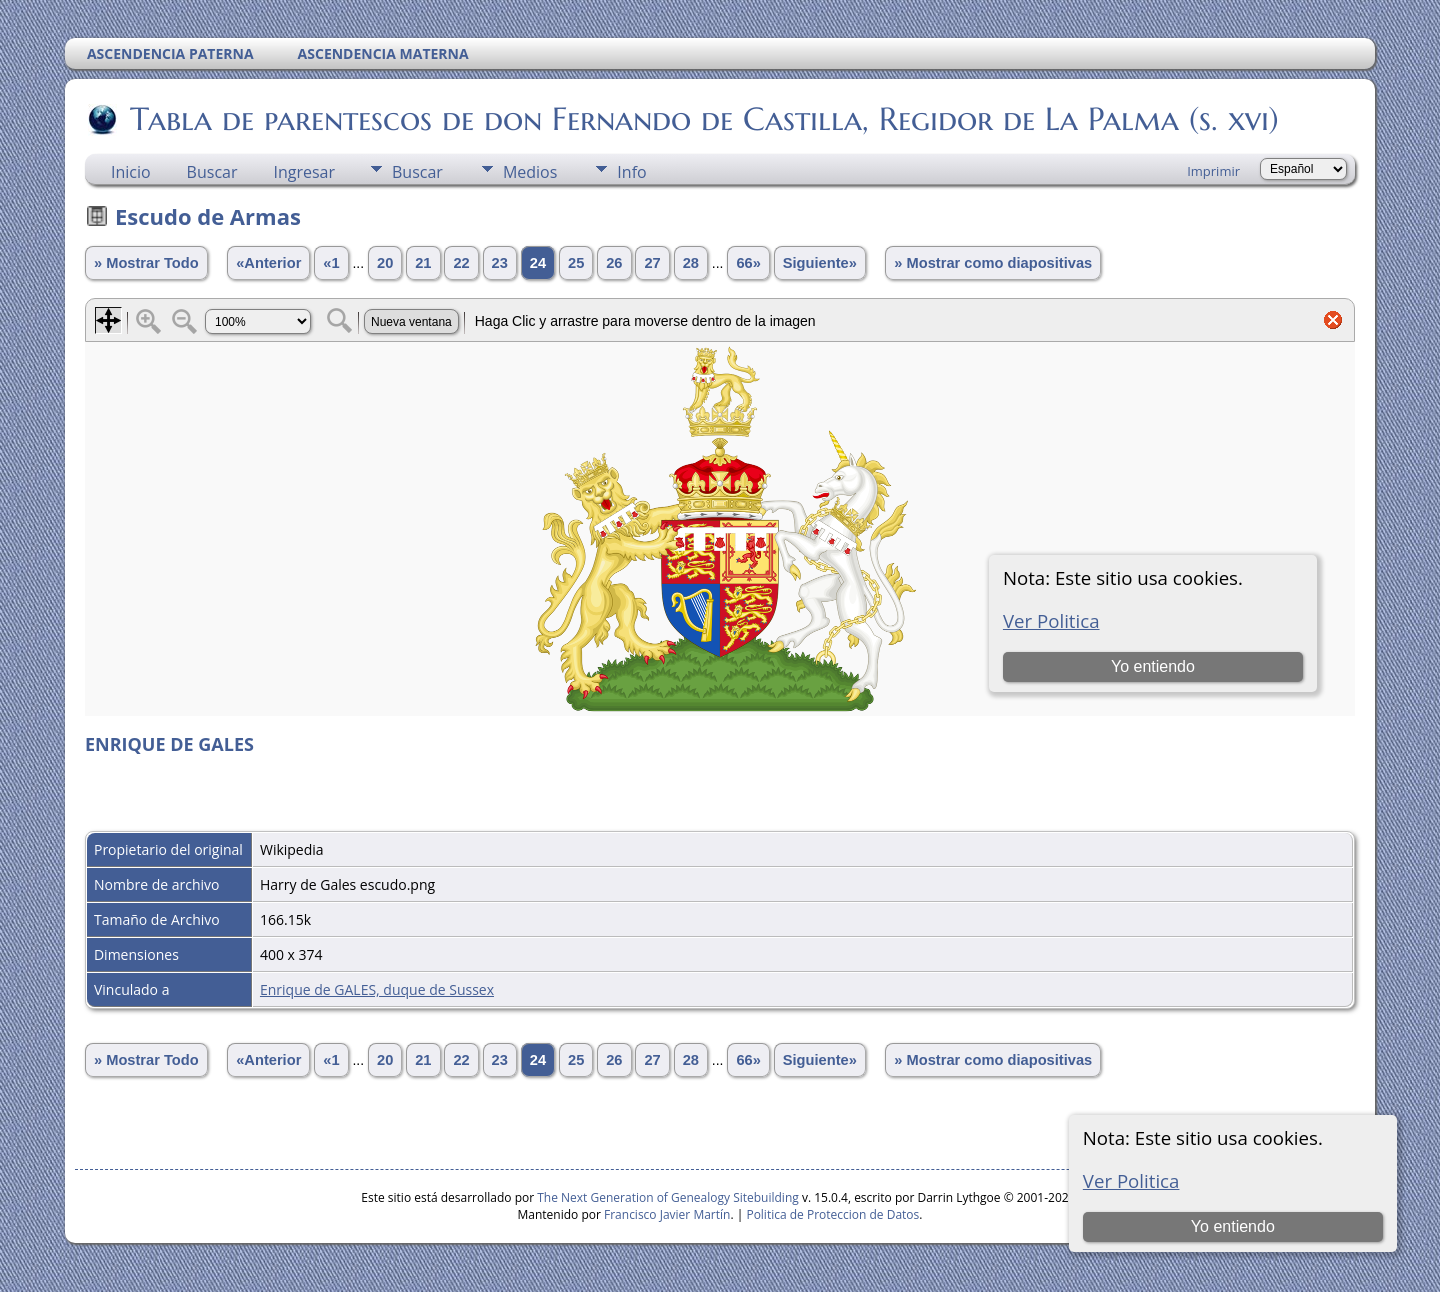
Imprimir (1213, 171)
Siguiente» (820, 263)
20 (385, 263)
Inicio (131, 172)
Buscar (212, 172)
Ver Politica (1131, 1180)
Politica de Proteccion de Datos (832, 1214)
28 (691, 263)
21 (423, 263)
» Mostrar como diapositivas (993, 263)
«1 (331, 263)
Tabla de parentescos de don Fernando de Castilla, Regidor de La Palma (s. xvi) (703, 119)
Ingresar (304, 172)
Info (631, 172)
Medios (530, 172)
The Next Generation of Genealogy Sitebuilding (668, 1197)
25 (576, 263)
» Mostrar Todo (146, 263)
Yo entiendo (1233, 1226)
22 (461, 263)
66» (748, 263)
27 (652, 263)
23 (500, 263)
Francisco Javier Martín (667, 1214)
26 (614, 263)
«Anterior (268, 263)
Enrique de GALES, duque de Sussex (377, 989)
